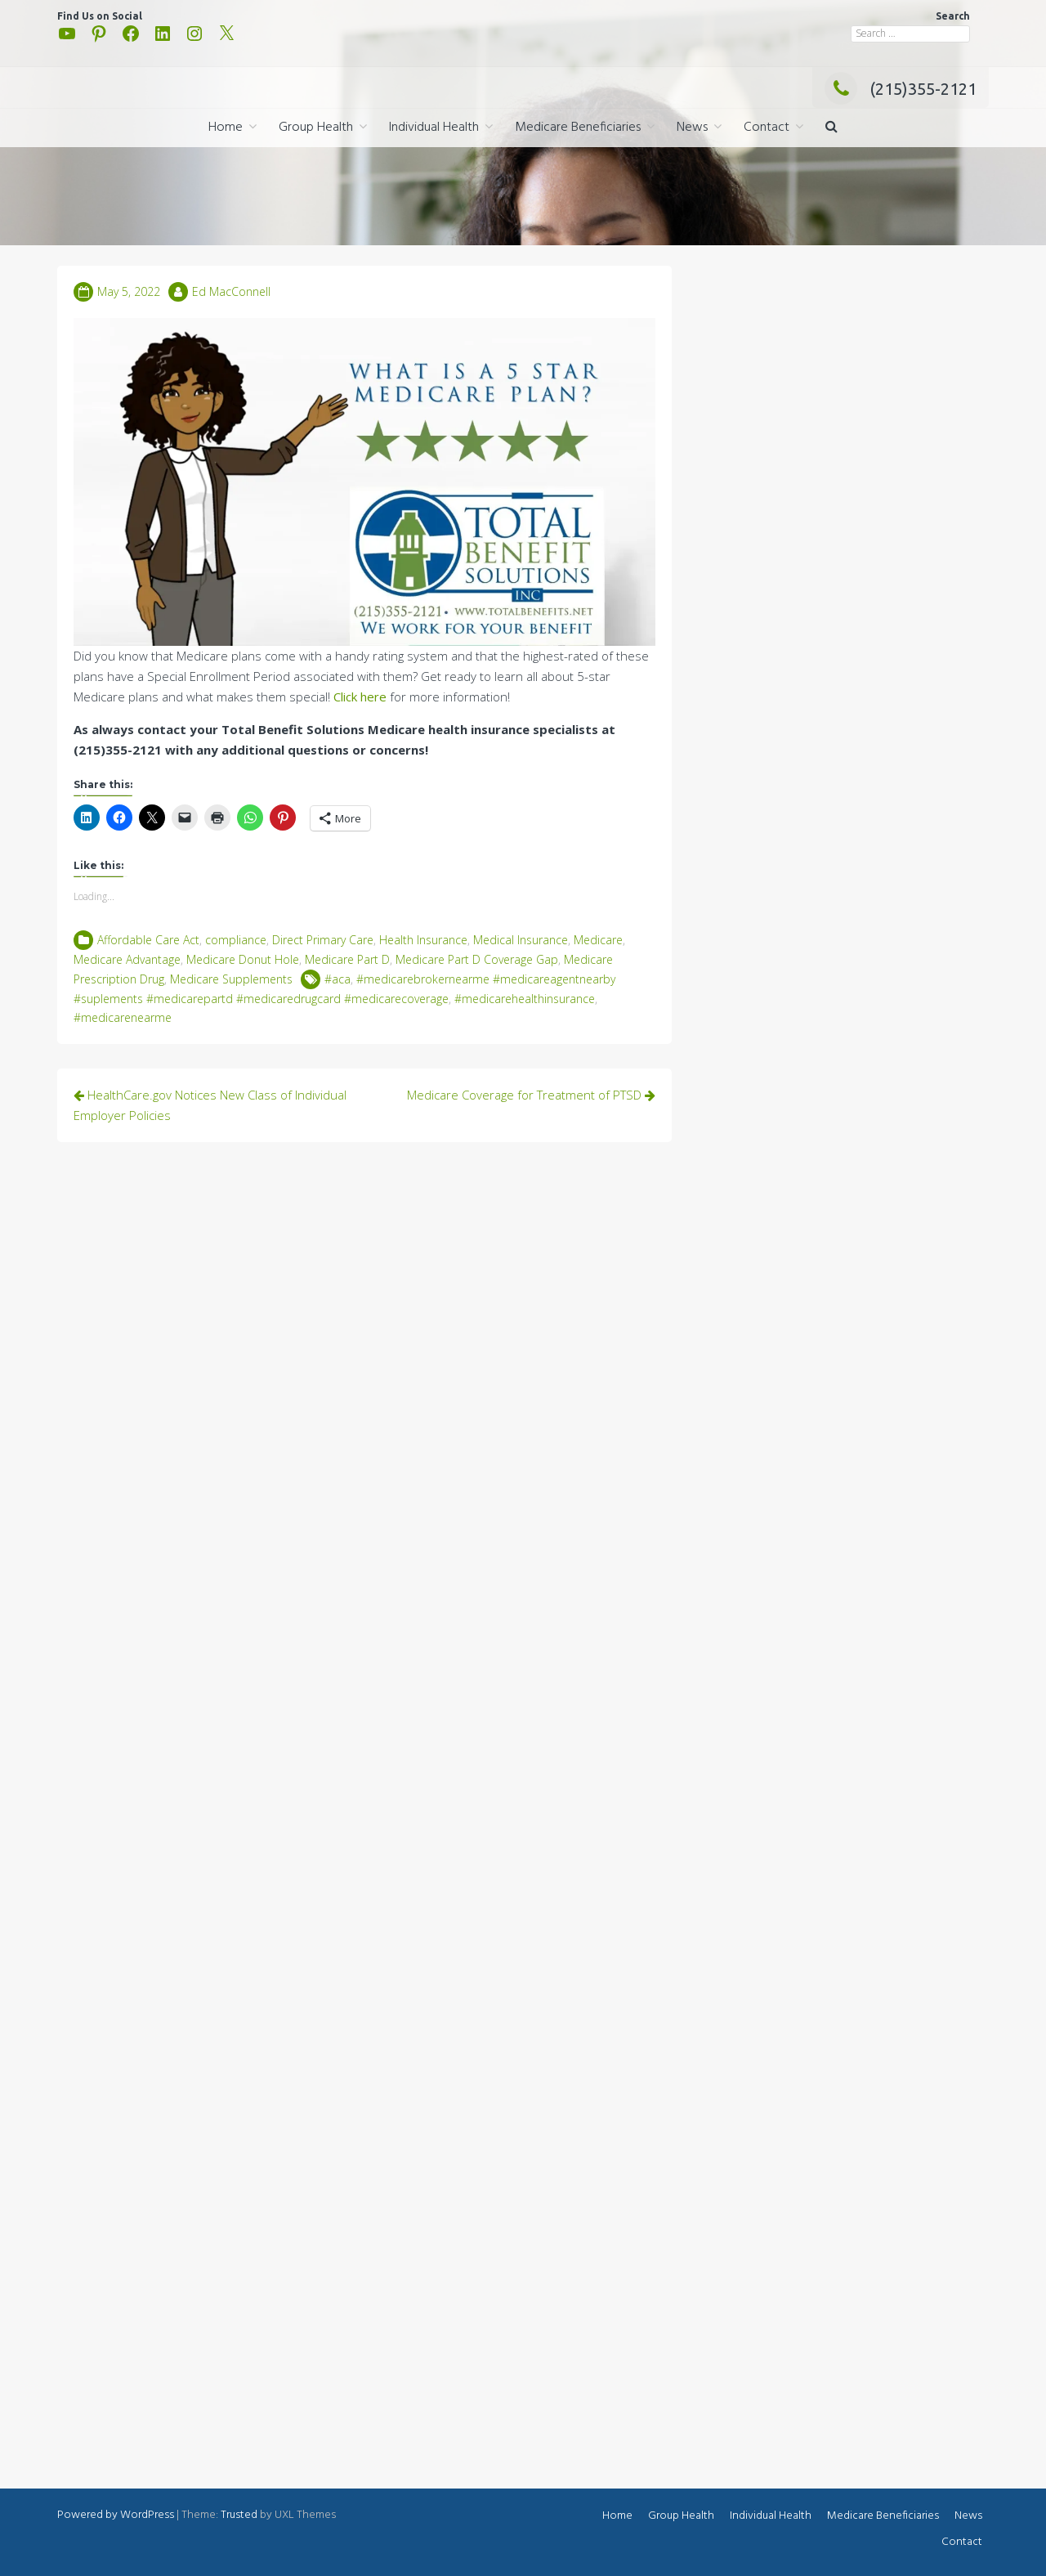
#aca (337, 979)
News (692, 127)
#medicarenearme (123, 1017)
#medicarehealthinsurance (524, 998)
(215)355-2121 (901, 88)
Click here (360, 696)
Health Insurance (423, 940)
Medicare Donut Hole (242, 959)
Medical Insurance (520, 940)
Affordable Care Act (148, 940)
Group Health (316, 127)
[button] (831, 128)
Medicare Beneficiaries (578, 127)
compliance (235, 940)
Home (225, 127)
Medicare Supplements (231, 979)
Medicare (598, 940)
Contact (766, 127)
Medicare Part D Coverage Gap (477, 959)
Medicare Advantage (127, 959)
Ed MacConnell (231, 291)
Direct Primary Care (322, 940)
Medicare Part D (347, 959)
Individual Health (434, 127)
